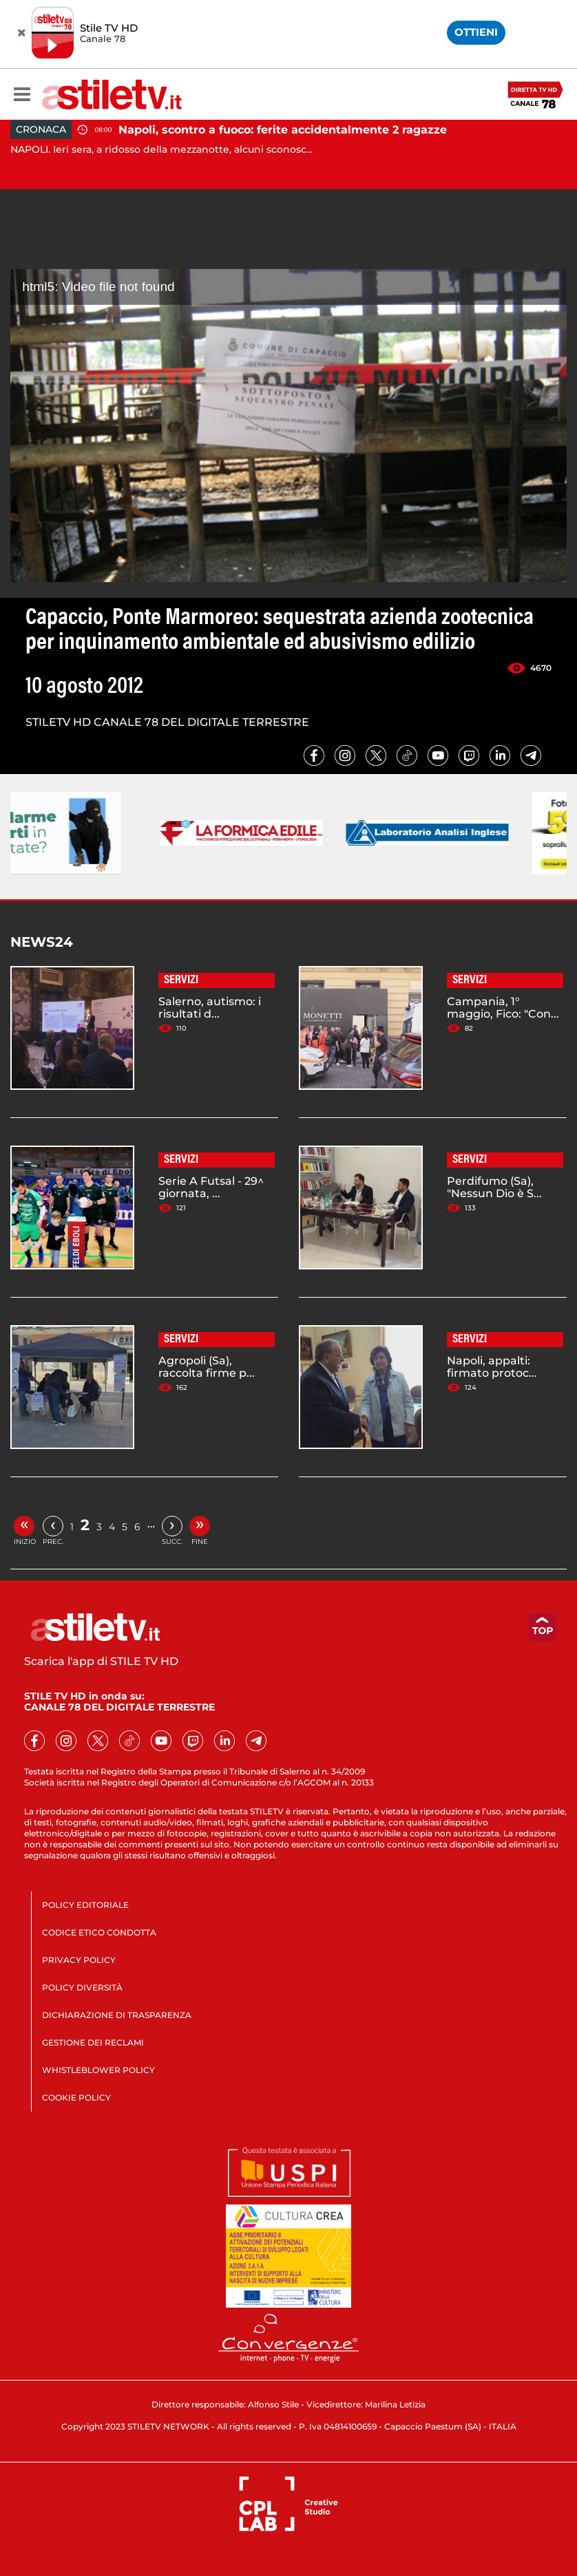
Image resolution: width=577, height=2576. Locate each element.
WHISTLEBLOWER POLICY (98, 2070)
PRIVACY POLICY (79, 1960)
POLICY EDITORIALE (85, 1905)
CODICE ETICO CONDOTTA (99, 1932)
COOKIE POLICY (76, 2097)
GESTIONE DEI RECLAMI (93, 2042)
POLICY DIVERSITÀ (82, 1987)
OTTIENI (476, 32)
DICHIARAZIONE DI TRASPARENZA (116, 2015)
